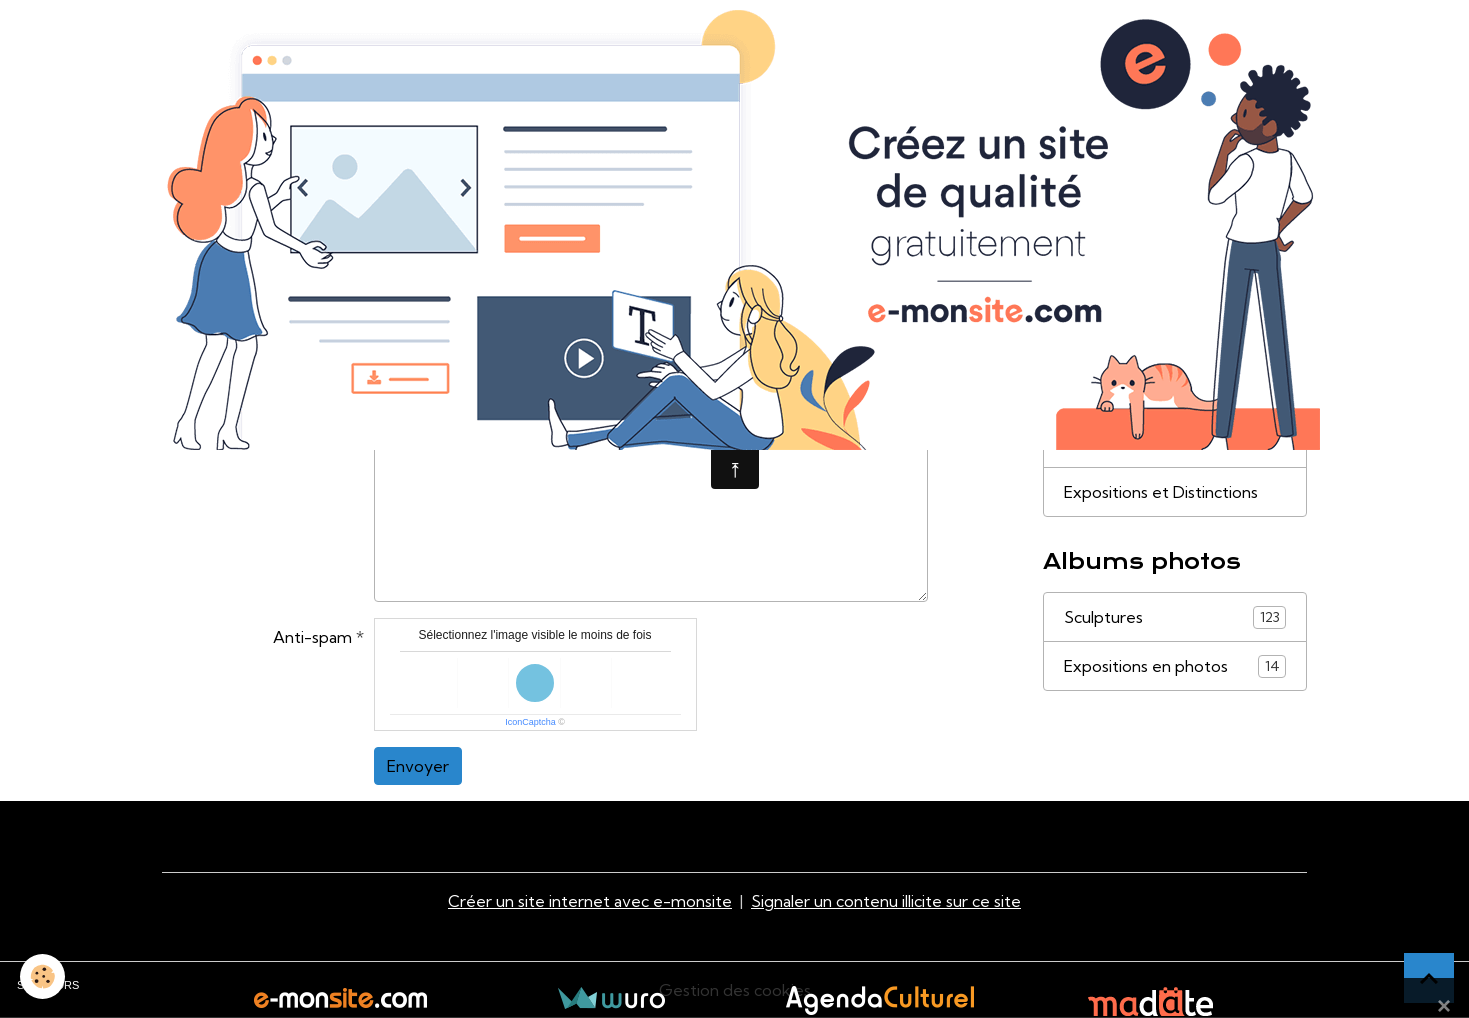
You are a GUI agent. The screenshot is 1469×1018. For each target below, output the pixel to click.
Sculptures (1175, 617)
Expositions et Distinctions (1161, 492)
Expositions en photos (1175, 666)
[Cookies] (42, 976)
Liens (1082, 443)
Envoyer (418, 766)
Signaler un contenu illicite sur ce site (886, 901)
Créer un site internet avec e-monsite (590, 901)
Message (319, 367)
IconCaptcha (530, 722)
